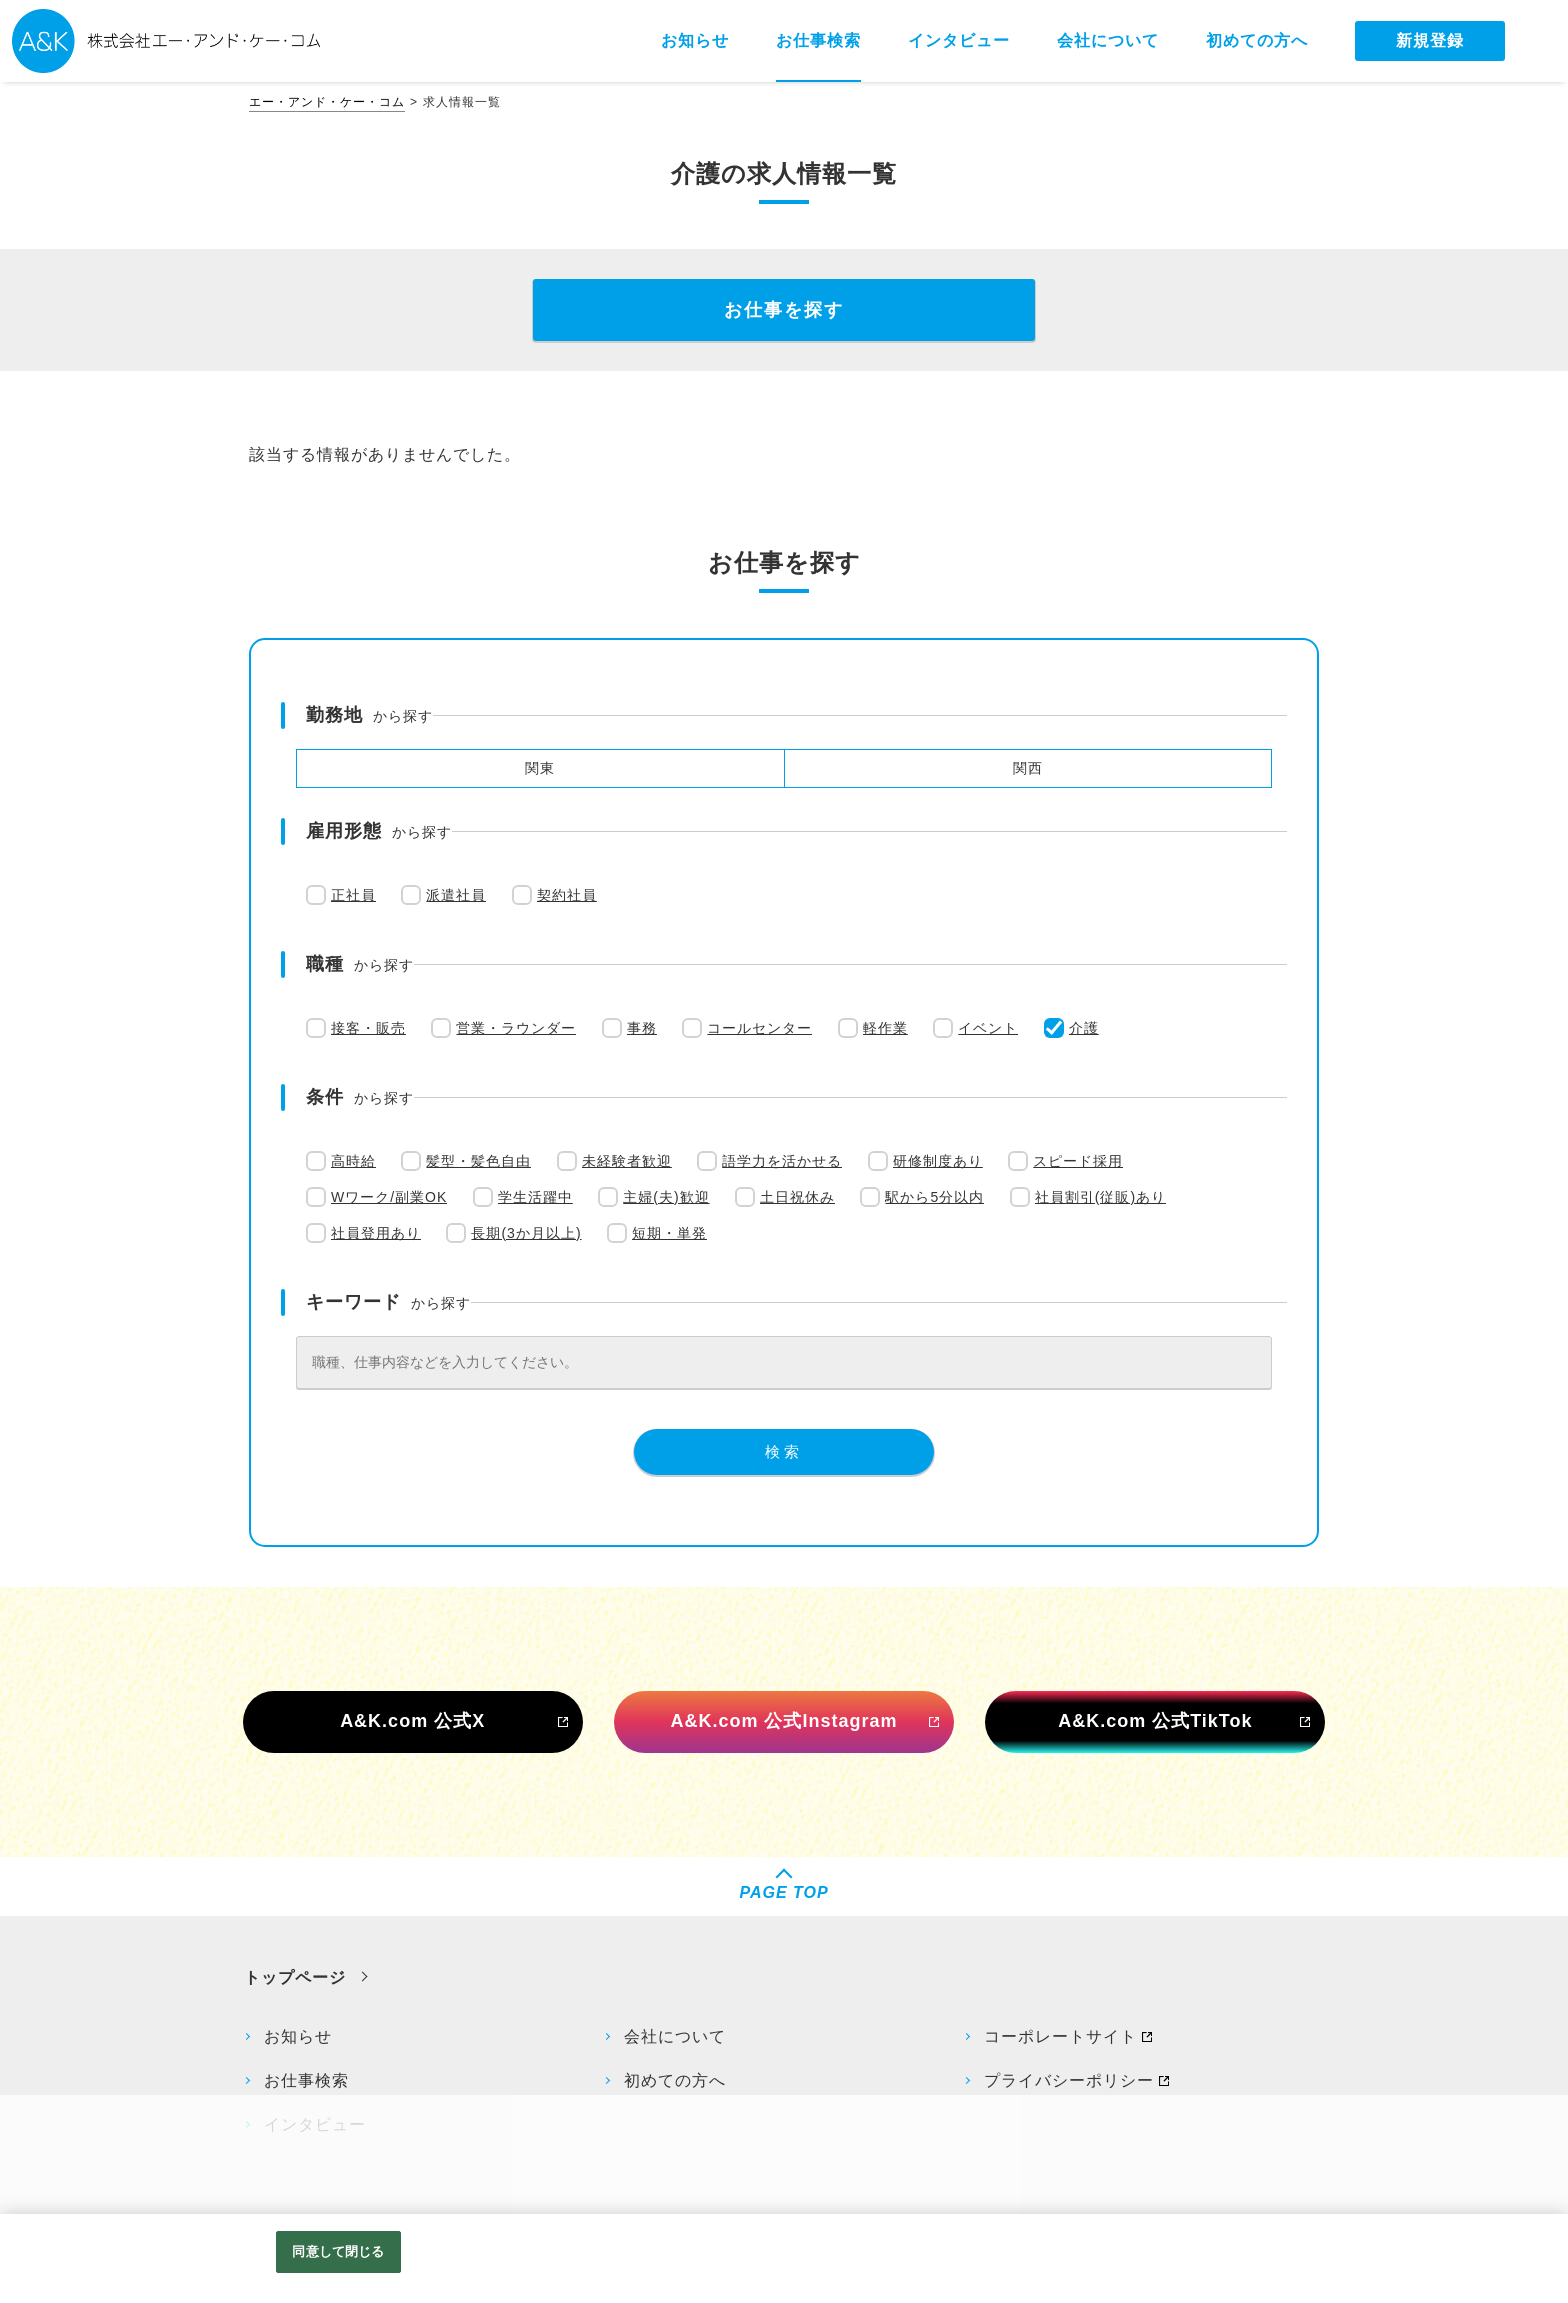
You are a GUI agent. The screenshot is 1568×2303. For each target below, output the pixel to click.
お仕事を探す (784, 310)
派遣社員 (456, 895)
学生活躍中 (535, 1197)
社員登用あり (376, 1233)
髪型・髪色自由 (478, 1161)
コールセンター (759, 1028)
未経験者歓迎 (627, 1161)
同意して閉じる (338, 2251)
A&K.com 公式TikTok (1155, 1721)
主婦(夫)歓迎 (666, 1197)
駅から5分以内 (934, 1197)
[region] (784, 2258)
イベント (988, 1028)
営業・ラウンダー (516, 1028)
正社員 (353, 895)
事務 (642, 1028)
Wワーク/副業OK (389, 1197)
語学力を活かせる (782, 1161)
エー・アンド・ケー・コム (327, 102)
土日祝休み (797, 1197)
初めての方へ (675, 2080)
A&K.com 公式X (412, 1721)
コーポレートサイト (1060, 2036)
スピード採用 (1078, 1161)
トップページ (295, 1977)
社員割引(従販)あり (1100, 1197)
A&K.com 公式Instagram (783, 1721)
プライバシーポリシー (1069, 2080)
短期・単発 (669, 1233)
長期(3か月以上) (526, 1233)
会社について (675, 2036)
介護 (1084, 1028)
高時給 (353, 1161)
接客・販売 (368, 1028)
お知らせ (298, 2036)
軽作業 (885, 1028)
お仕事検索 (306, 2080)
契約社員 (567, 895)
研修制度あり (938, 1161)
